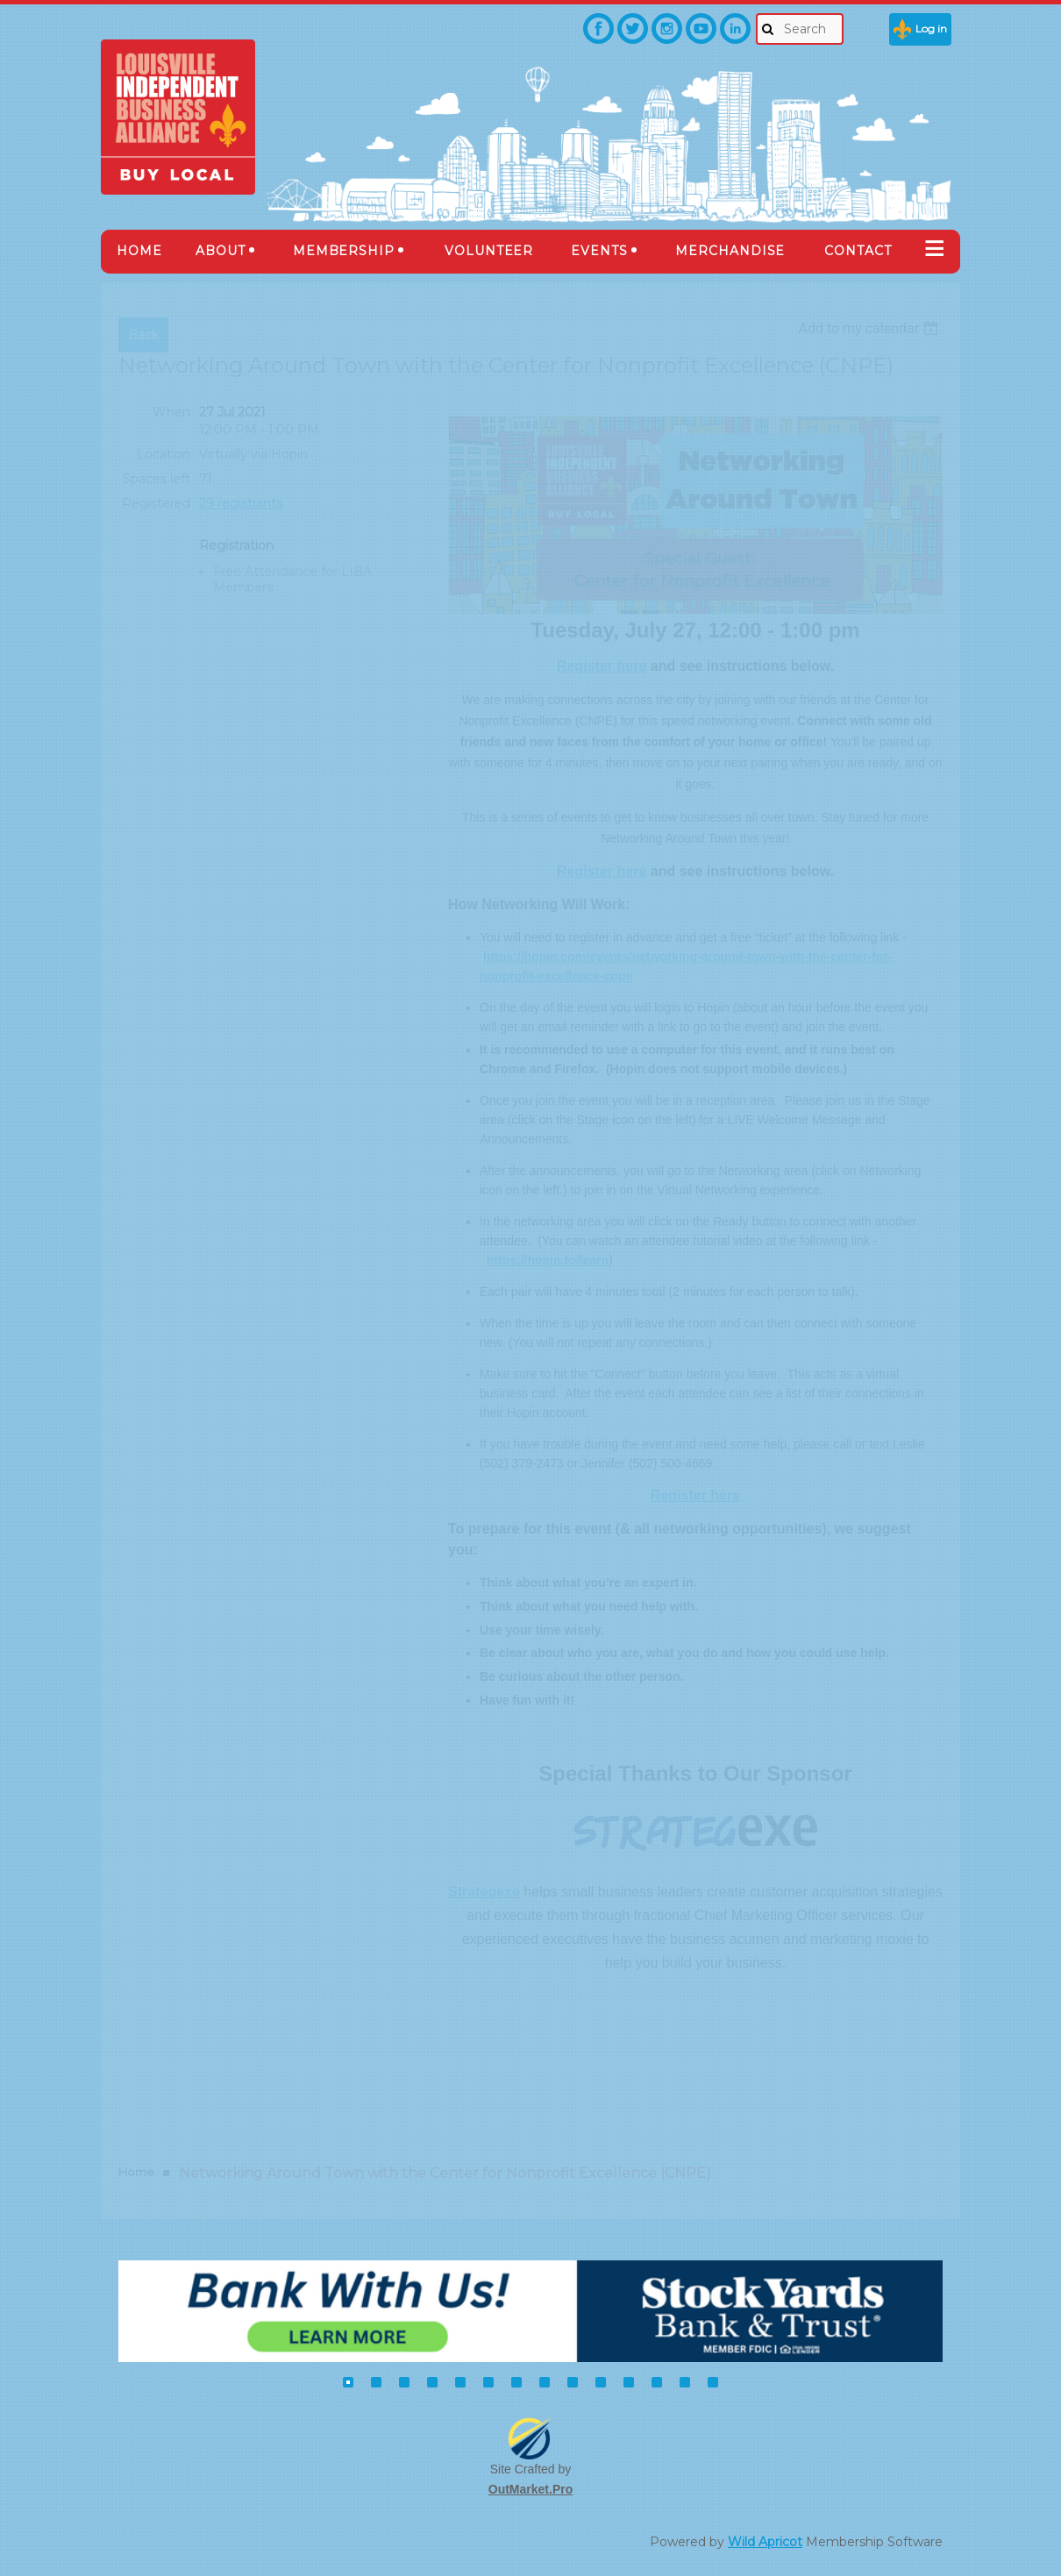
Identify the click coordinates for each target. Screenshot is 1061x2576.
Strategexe (484, 1891)
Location (163, 454)
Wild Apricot (765, 2542)
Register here (601, 665)
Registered (156, 503)
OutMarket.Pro (530, 2489)
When (171, 412)
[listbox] (870, 328)
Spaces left (156, 479)
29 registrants (240, 503)
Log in (931, 28)
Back (143, 335)
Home (136, 2172)
